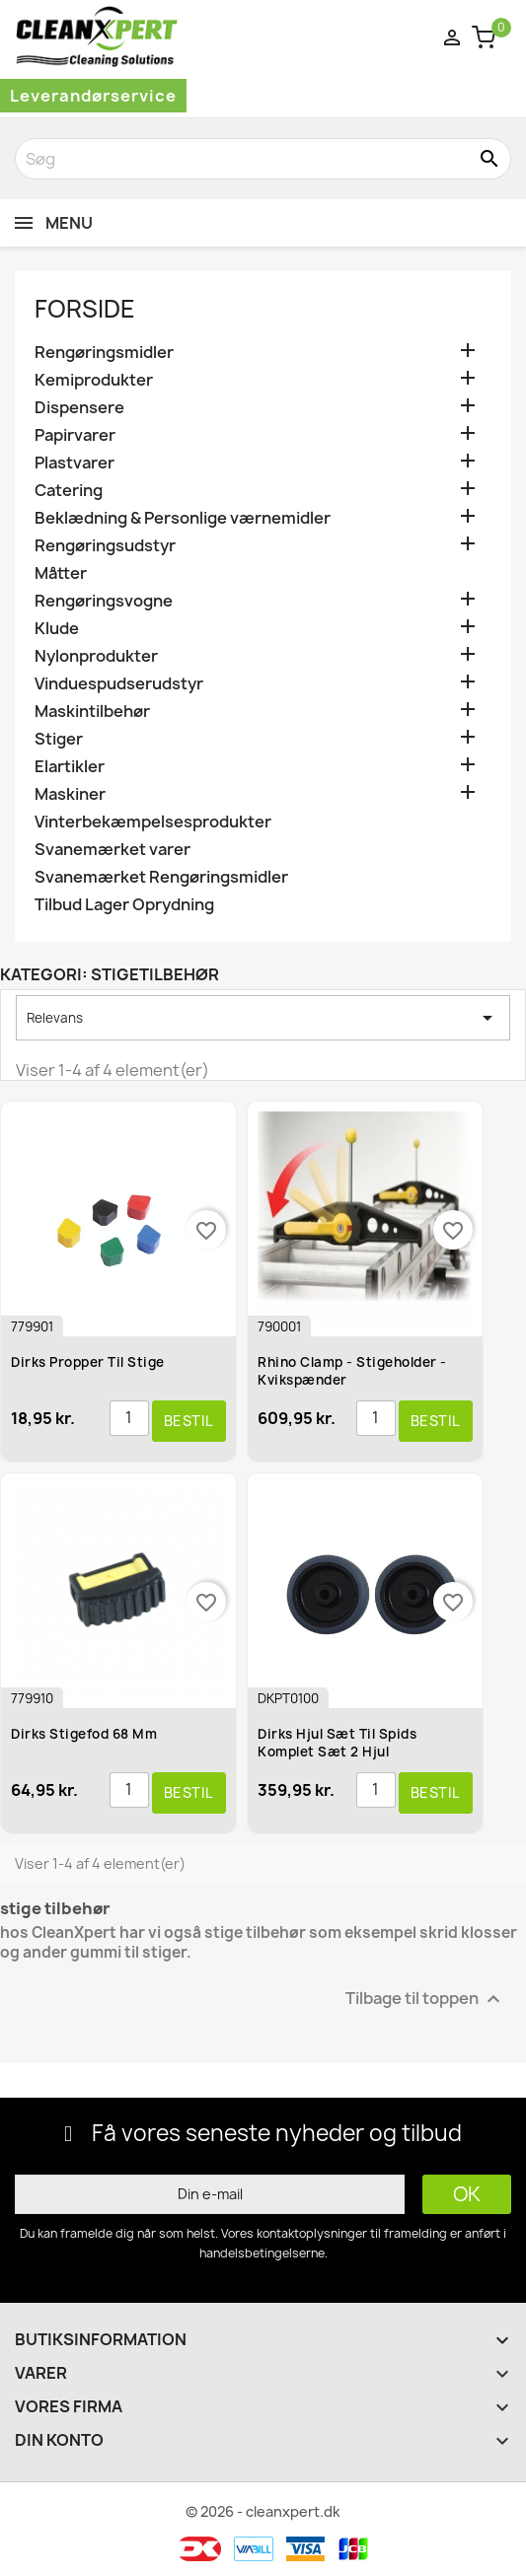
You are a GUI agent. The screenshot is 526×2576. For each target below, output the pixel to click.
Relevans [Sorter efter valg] (263, 1018)
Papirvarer (75, 435)
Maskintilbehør (92, 711)
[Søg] (263, 158)
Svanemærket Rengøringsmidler (161, 877)
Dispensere (79, 407)
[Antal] (129, 1418)
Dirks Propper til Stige (88, 1362)
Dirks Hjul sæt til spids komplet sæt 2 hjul (337, 1742)
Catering (69, 490)
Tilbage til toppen (425, 1998)
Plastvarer (74, 463)
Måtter (61, 573)
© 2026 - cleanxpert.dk (263, 2511)
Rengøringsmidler (104, 352)
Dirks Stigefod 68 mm (84, 1734)
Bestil (189, 1420)
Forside (85, 308)
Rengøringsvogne (104, 601)
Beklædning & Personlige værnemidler (183, 518)
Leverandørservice (93, 96)
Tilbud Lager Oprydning (124, 904)
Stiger (59, 739)
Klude (57, 628)
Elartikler (70, 766)
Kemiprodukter (94, 380)
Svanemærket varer (112, 849)
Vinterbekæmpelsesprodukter (153, 822)
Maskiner (70, 794)
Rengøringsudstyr (105, 546)
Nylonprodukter (96, 656)
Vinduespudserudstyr (119, 684)
